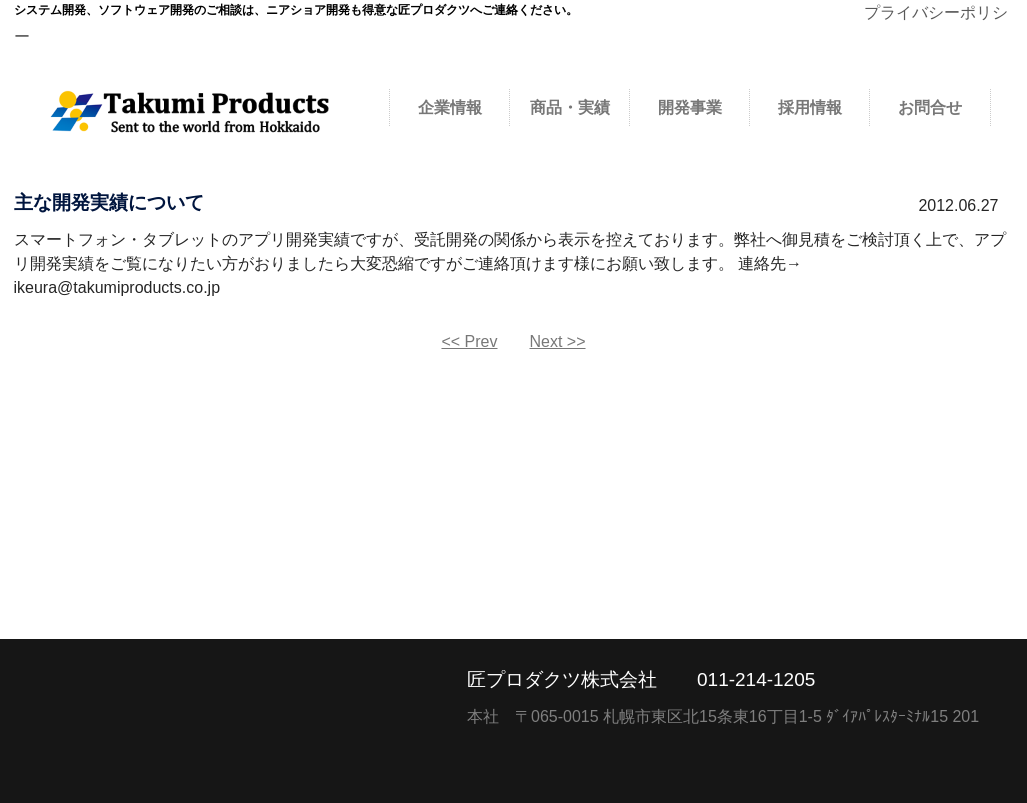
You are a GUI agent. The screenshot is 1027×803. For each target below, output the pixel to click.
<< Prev (469, 341)
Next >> (558, 341)
